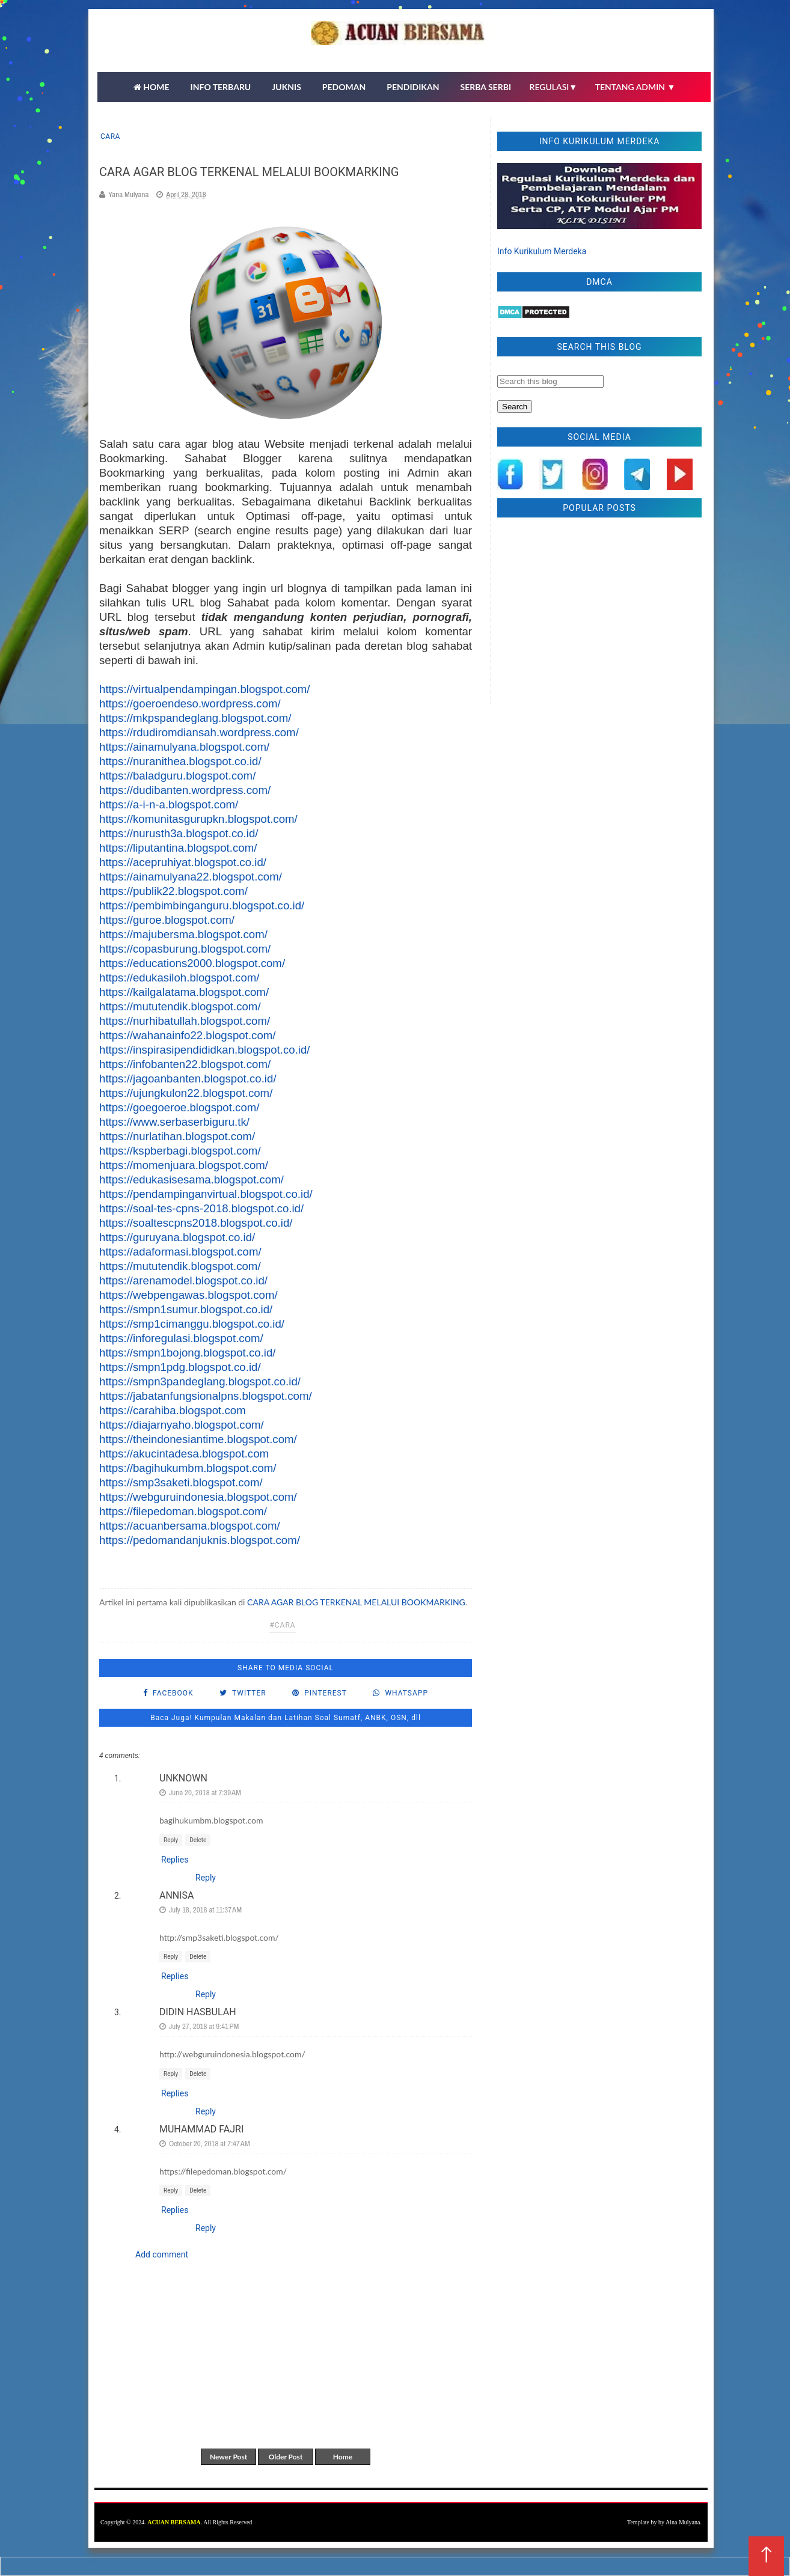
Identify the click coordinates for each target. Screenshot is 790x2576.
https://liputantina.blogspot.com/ (178, 847)
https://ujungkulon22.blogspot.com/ (185, 1093)
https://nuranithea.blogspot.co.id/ (180, 761)
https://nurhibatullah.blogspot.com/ (184, 1021)
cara (110, 136)
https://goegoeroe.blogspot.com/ (179, 1107)
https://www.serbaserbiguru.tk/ (174, 1122)
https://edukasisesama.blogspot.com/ (191, 1179)
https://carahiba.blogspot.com (172, 1410)
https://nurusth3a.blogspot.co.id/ (178, 833)
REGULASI (554, 87)
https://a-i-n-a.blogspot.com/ (168, 804)
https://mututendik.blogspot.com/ (180, 1006)
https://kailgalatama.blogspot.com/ (184, 992)
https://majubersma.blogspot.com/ (183, 934)
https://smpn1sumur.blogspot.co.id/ (185, 1309)
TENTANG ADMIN (635, 87)
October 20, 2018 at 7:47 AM (209, 2143)
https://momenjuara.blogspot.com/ (183, 1165)
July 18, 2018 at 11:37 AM (205, 1910)
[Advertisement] (599, 614)
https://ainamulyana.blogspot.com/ (184, 746)
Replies (174, 1859)
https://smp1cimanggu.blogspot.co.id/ (191, 1323)
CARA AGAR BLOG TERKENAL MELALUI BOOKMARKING (356, 1602)
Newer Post (228, 2456)
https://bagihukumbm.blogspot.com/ (188, 1468)
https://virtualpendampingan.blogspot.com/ (204, 689)
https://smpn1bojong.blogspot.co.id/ (187, 1352)
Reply (171, 1840)
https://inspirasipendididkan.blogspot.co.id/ (204, 1049)
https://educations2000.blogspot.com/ (192, 963)
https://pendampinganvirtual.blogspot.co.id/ (206, 1194)
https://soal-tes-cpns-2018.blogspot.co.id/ (201, 1208)
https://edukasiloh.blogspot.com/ (179, 977)
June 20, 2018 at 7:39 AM (205, 1792)
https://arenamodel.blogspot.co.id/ (183, 1280)
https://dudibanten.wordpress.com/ (185, 790)
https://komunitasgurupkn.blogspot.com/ (198, 819)
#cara (282, 1625)
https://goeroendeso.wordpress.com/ (190, 703)
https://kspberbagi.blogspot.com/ (180, 1150)
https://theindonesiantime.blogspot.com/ (198, 1439)
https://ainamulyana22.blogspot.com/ (190, 876)
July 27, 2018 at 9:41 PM (204, 2026)
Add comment (161, 2254)
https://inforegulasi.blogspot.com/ (181, 1338)
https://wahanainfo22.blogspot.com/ (187, 1035)
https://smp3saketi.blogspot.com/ (181, 1482)
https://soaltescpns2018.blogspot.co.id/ (196, 1222)
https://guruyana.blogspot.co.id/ (177, 1237)
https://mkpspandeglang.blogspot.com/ (195, 718)
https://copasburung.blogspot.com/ (185, 948)
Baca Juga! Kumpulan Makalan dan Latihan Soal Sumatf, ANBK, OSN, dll (285, 1718)
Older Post (286, 2456)
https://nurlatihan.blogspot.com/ (177, 1136)
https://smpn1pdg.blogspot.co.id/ (180, 1367)
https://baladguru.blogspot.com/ (177, 775)
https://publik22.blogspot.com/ (173, 891)
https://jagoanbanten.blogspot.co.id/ (188, 1078)
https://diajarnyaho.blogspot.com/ (181, 1424)
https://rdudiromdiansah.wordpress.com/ (199, 732)
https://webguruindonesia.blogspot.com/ (198, 1497)
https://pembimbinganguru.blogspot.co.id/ (201, 905)
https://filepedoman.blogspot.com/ (183, 1511)
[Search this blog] (550, 381)
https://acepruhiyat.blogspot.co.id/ (182, 862)
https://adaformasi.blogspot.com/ (180, 1251)
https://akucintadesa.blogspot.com (184, 1453)
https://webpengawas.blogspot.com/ (188, 1295)
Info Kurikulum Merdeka (541, 251)
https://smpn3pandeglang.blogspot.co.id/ (200, 1381)
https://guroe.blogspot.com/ (166, 920)
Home (342, 2456)
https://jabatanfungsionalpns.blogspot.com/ (205, 1396)
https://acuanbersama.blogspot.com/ (189, 1525)
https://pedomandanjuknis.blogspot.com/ (199, 1540)
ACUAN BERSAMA (174, 2522)
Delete (197, 1840)
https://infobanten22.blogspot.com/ (185, 1064)
